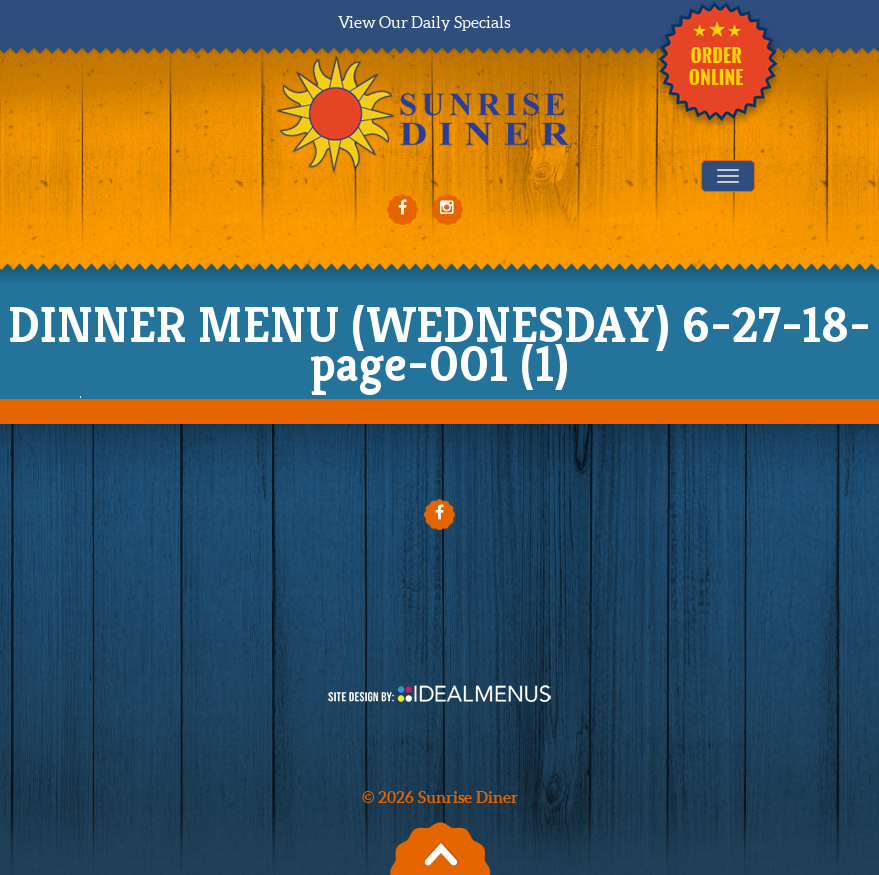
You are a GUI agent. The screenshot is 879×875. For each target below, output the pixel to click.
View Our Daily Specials (424, 22)
